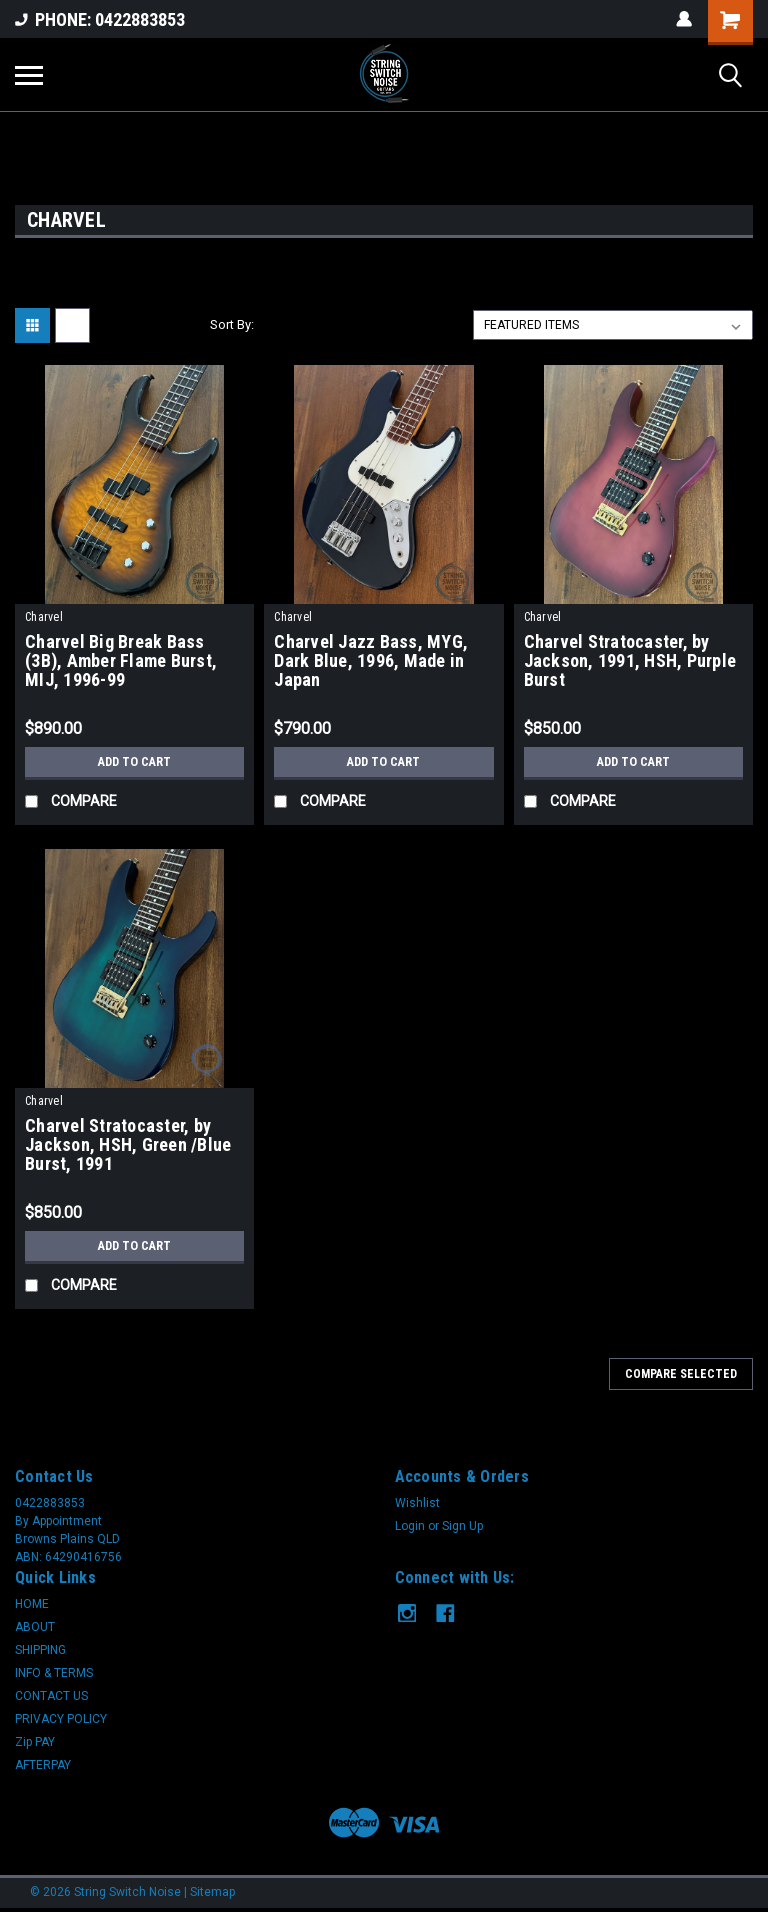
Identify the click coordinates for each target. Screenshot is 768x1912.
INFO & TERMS (54, 1673)
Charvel (44, 617)
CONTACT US (51, 1696)
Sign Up (462, 1526)
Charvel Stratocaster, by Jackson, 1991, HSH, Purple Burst (630, 661)
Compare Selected (681, 1374)
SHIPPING (40, 1650)
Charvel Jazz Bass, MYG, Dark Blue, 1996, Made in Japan (371, 661)
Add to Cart (134, 762)
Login (410, 1526)
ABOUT (35, 1627)
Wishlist (417, 1503)
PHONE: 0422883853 (100, 19)
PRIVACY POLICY (61, 1719)
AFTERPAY (43, 1765)
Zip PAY (35, 1742)
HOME (32, 1604)
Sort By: (232, 324)
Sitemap (212, 1892)
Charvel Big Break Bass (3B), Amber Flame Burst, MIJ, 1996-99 (121, 661)
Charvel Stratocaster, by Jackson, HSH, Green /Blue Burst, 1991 (128, 1145)
